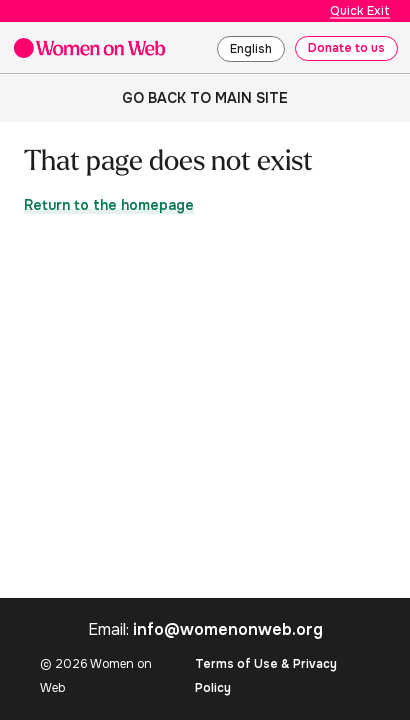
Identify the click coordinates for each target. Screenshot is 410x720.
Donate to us (346, 48)
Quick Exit (360, 11)
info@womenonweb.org (228, 629)
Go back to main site (205, 98)
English (251, 49)
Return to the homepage (109, 205)
